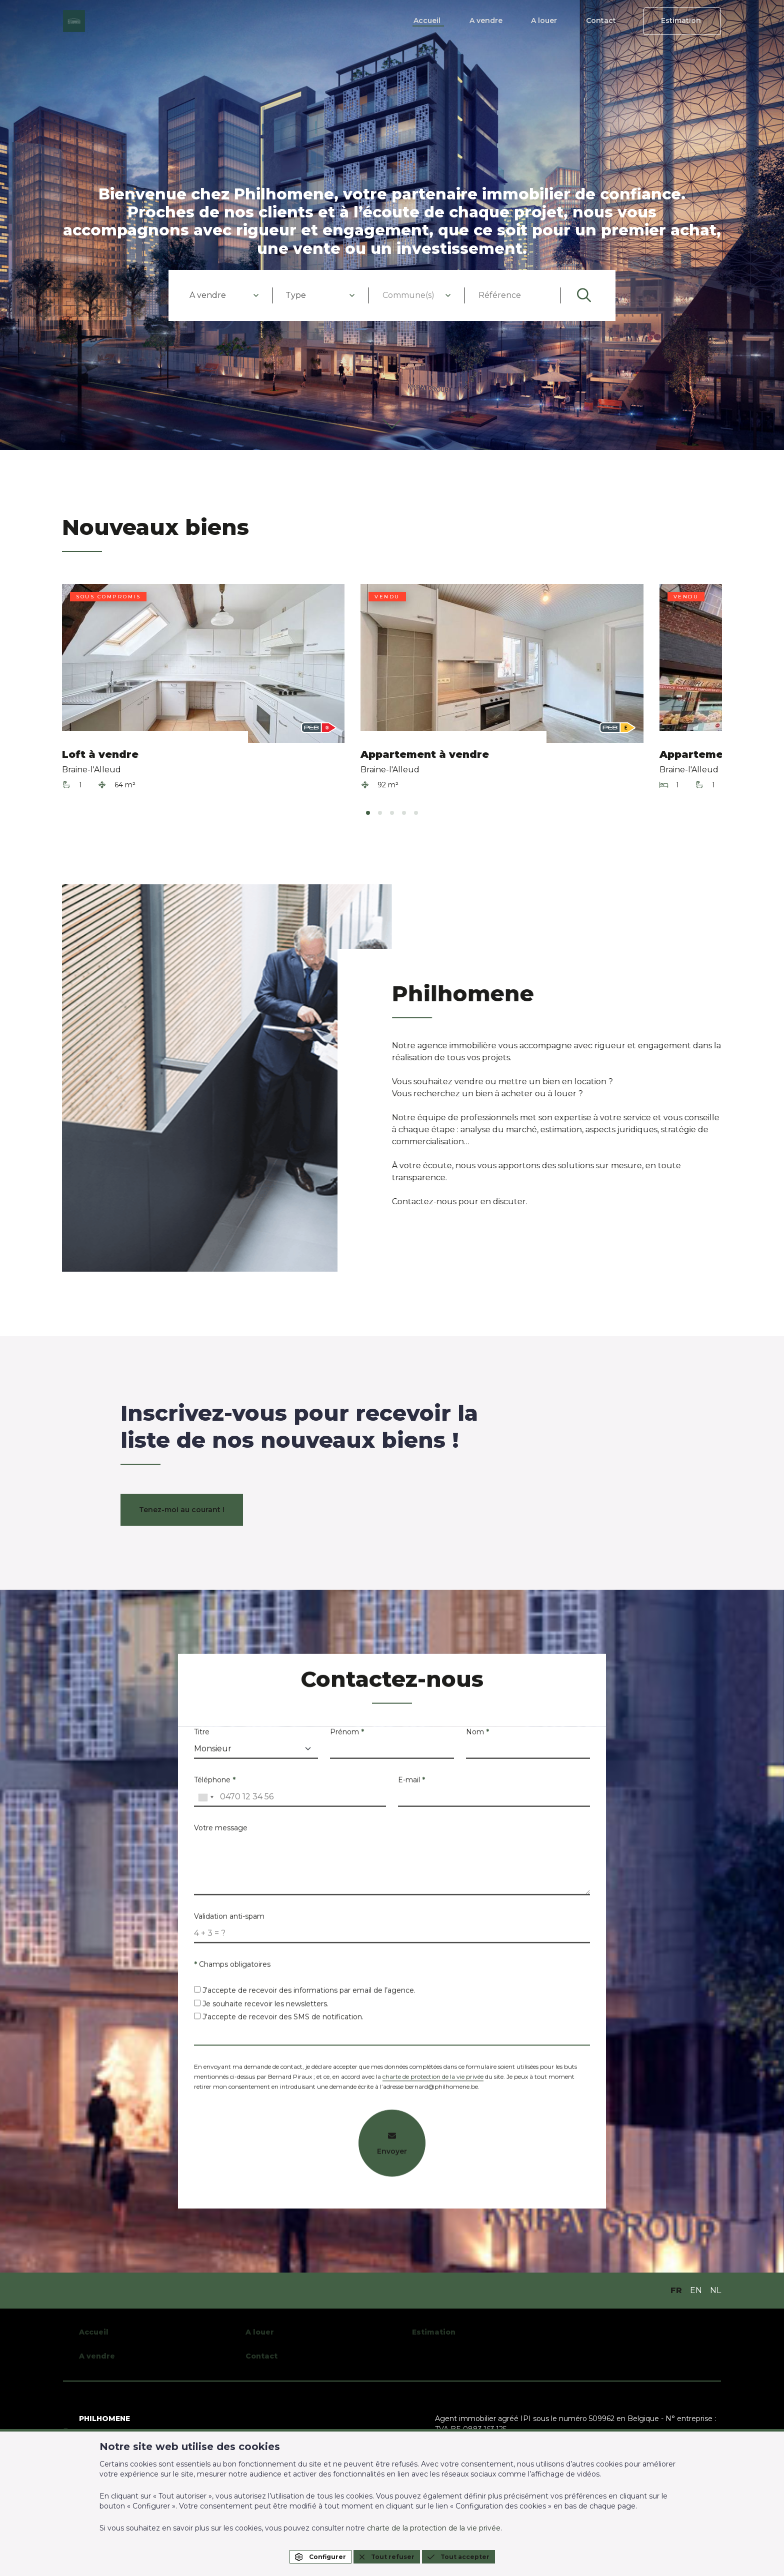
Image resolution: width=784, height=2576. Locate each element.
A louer (557, 20)
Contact (609, 20)
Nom (477, 1736)
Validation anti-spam (229, 1920)
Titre (202, 1736)
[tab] (368, 812)
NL (715, 2290)
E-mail (411, 1784)
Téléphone (215, 1784)
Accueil (449, 20)
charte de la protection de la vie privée (433, 2528)
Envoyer (392, 2148)
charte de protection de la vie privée (433, 2081)
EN (696, 2290)
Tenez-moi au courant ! (181, 1509)
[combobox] (224, 295)
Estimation (684, 20)
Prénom (347, 1736)
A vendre (503, 20)
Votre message (221, 1832)
